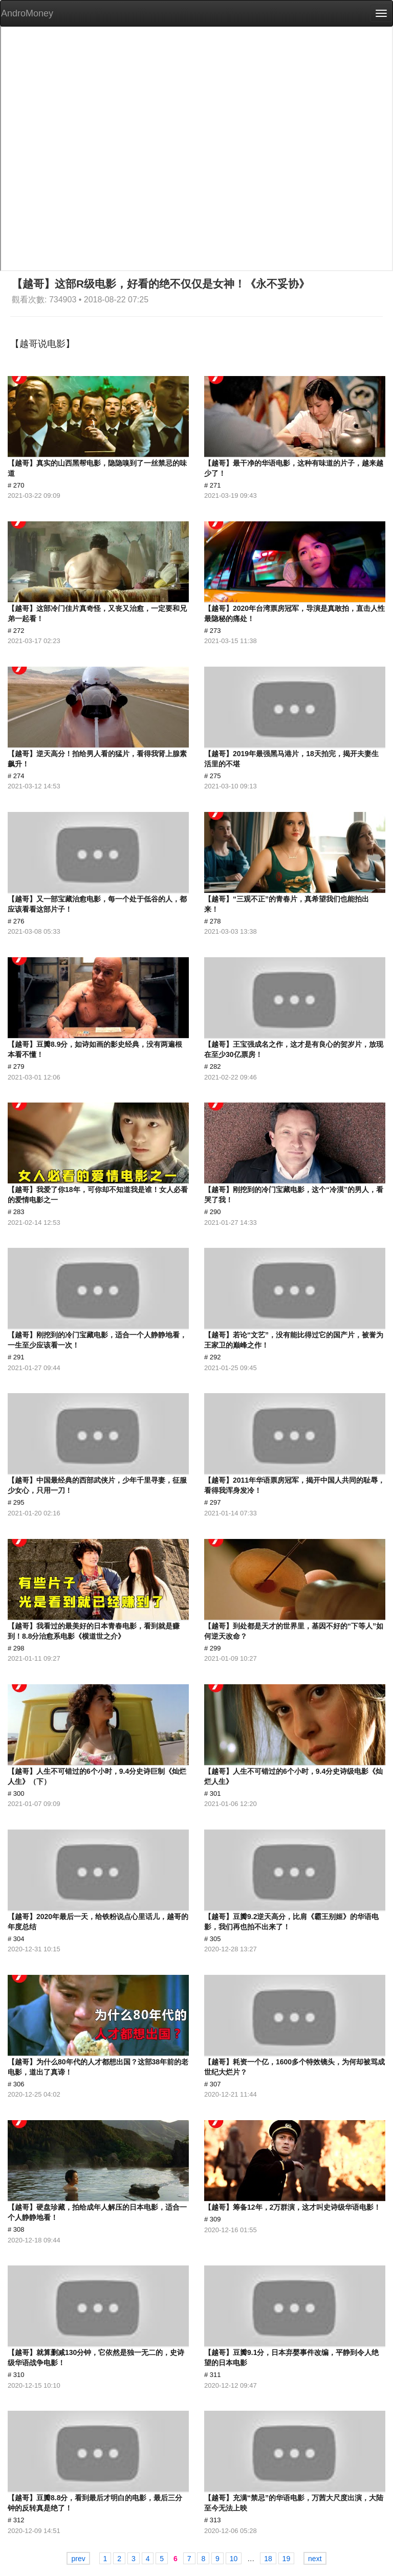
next (314, 2559)
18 (268, 2559)
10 (234, 2559)
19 (286, 2559)
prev (78, 2559)
